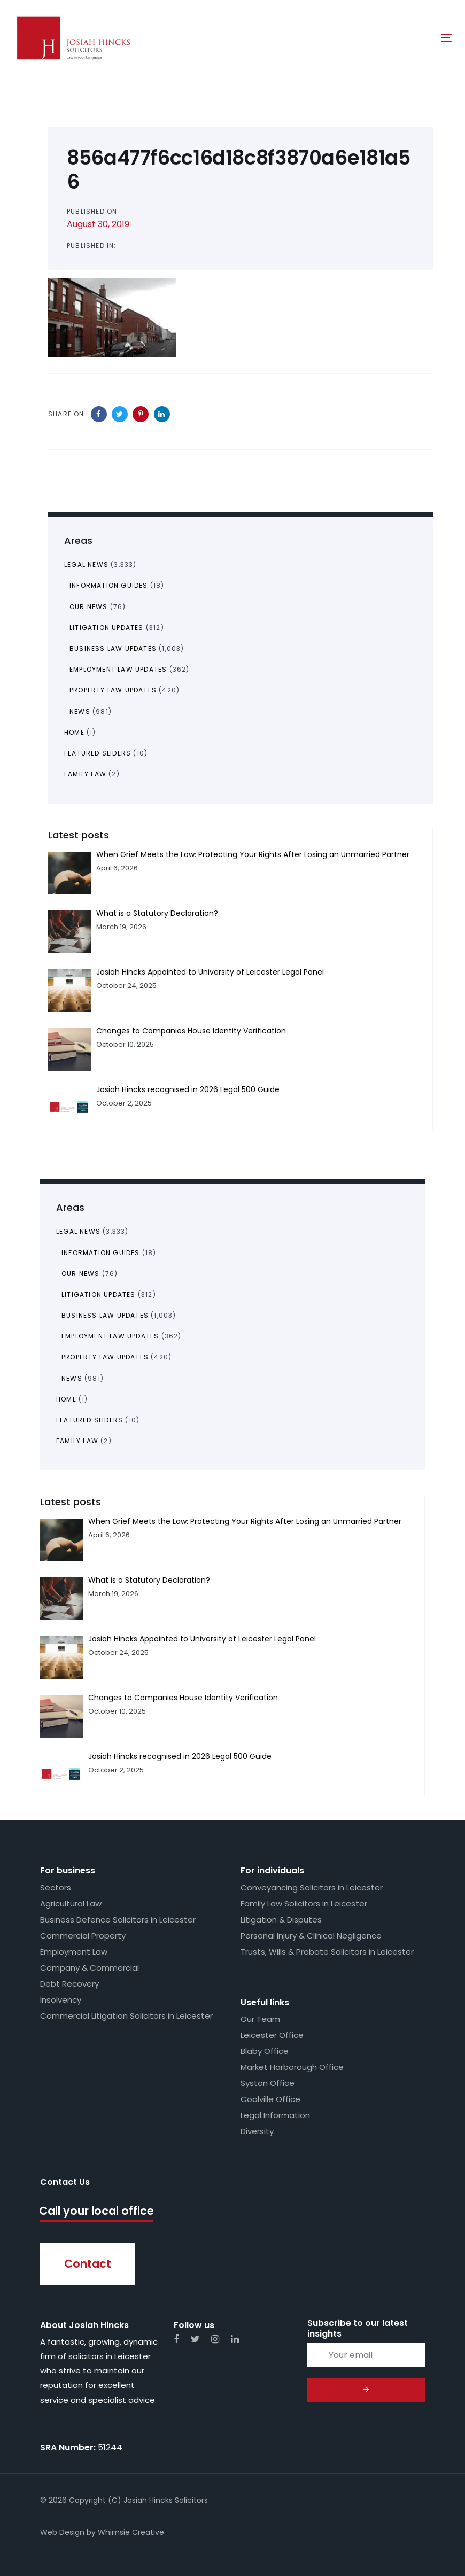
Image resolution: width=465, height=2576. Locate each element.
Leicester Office (272, 2035)
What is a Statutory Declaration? (149, 1580)
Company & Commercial (89, 1967)
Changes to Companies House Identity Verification (183, 1697)
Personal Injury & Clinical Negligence (311, 1935)
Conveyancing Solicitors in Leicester (312, 1887)
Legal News (78, 1231)
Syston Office (267, 2083)
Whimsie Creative (131, 2532)
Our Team (260, 2019)
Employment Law (73, 1951)
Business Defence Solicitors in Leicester (118, 1919)
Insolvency (60, 1999)
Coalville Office (270, 2099)
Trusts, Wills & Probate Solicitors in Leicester (327, 1951)
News (71, 1378)
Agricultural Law (71, 1903)
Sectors (55, 1887)
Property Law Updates (105, 1356)
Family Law (77, 1440)
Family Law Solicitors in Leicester (304, 1903)
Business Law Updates (105, 1315)
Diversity (257, 2131)
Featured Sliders (89, 1420)
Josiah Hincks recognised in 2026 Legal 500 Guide (180, 1756)
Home (66, 1399)
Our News (80, 1273)
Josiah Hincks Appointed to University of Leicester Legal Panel (202, 1638)
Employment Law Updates (110, 1336)
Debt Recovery (69, 1983)
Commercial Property (83, 1935)
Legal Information (275, 2115)
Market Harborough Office (292, 2067)
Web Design (62, 2532)
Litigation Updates (98, 1294)
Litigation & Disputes (281, 1919)
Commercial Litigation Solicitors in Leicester (126, 2015)
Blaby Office (265, 2051)
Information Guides (100, 1252)
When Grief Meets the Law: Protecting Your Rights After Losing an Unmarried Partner (244, 1521)
